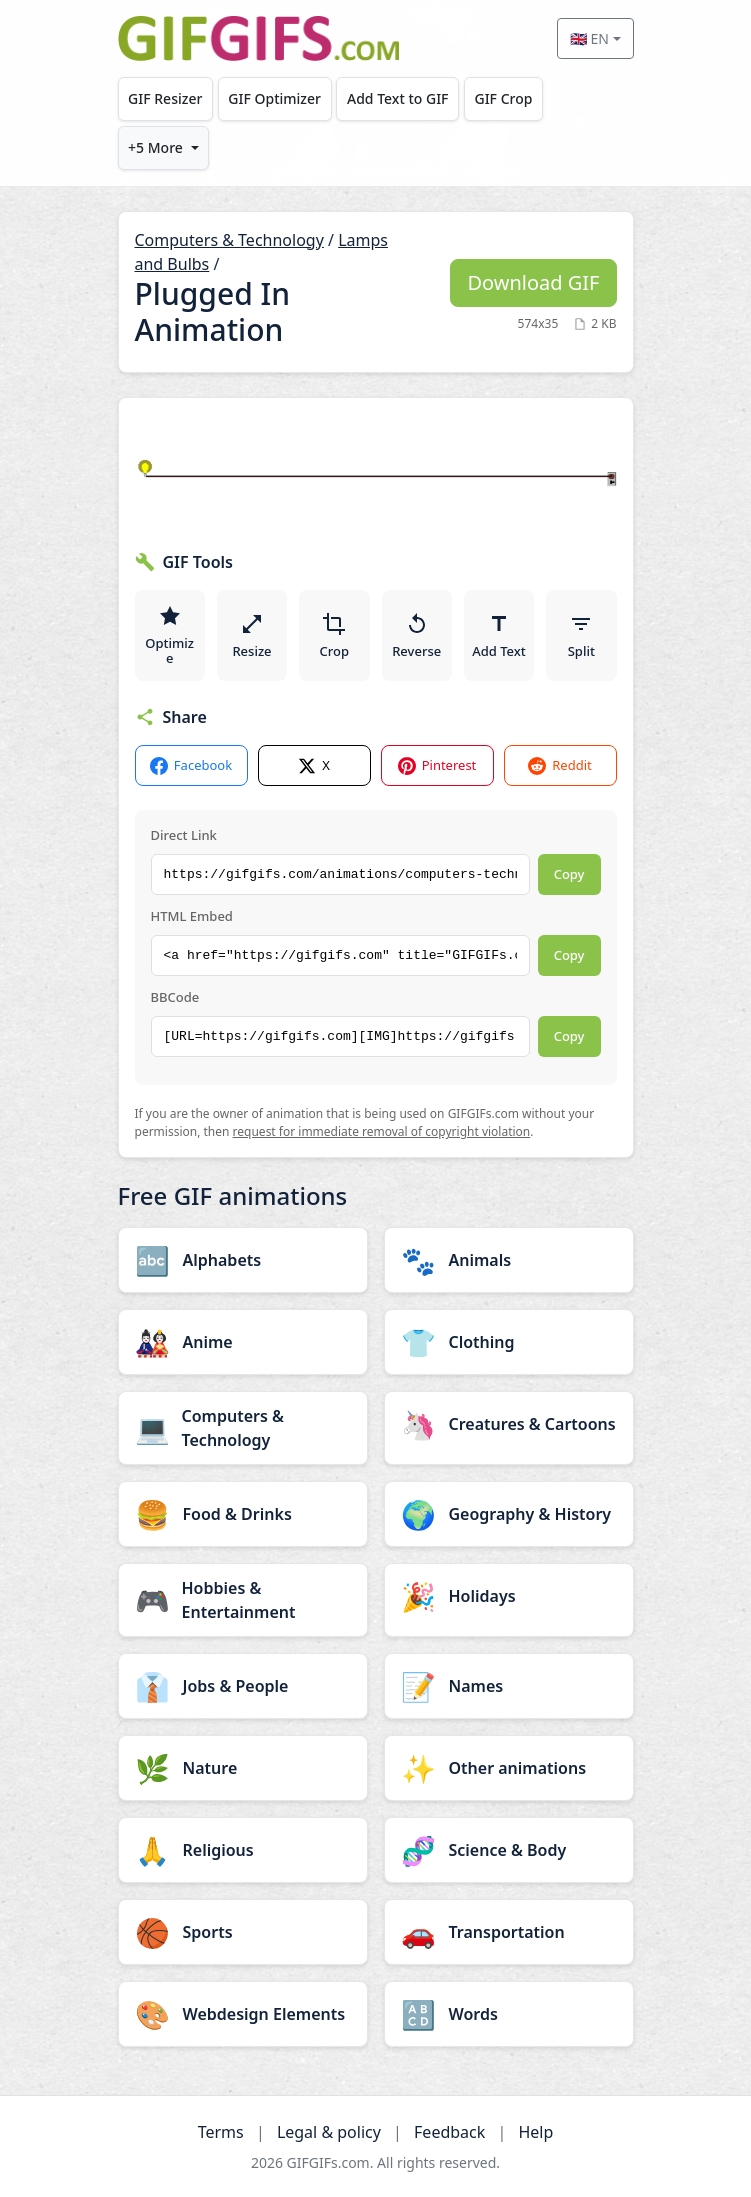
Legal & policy (329, 2132)
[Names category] (509, 1686)
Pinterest (437, 765)
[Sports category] (243, 1932)
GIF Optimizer (274, 98)
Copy (569, 874)
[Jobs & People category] (243, 1686)
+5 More (155, 147)
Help (535, 2132)
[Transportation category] (509, 1932)
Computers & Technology (229, 240)
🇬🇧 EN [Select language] (589, 38)
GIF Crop (503, 98)
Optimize (169, 636)
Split (581, 636)
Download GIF (533, 282)
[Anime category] (243, 1342)
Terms (221, 2132)
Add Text (499, 636)
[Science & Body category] (509, 1850)
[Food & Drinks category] (243, 1514)
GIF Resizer (165, 98)
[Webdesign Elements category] (243, 2014)
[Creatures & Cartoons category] (509, 1424)
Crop (335, 636)
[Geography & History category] (509, 1514)
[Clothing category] (509, 1342)
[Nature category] (243, 1768)
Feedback (449, 2132)
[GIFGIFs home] (259, 38)
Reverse (416, 636)
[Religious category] (243, 1850)
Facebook (191, 765)
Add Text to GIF (398, 98)
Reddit (559, 765)
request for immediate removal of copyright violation (382, 1131)
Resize (251, 636)
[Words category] (509, 2014)
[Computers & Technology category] (243, 1428)
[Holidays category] (509, 1596)
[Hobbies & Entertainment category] (243, 1600)
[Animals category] (509, 1260)
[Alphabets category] (243, 1260)
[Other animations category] (509, 1768)
